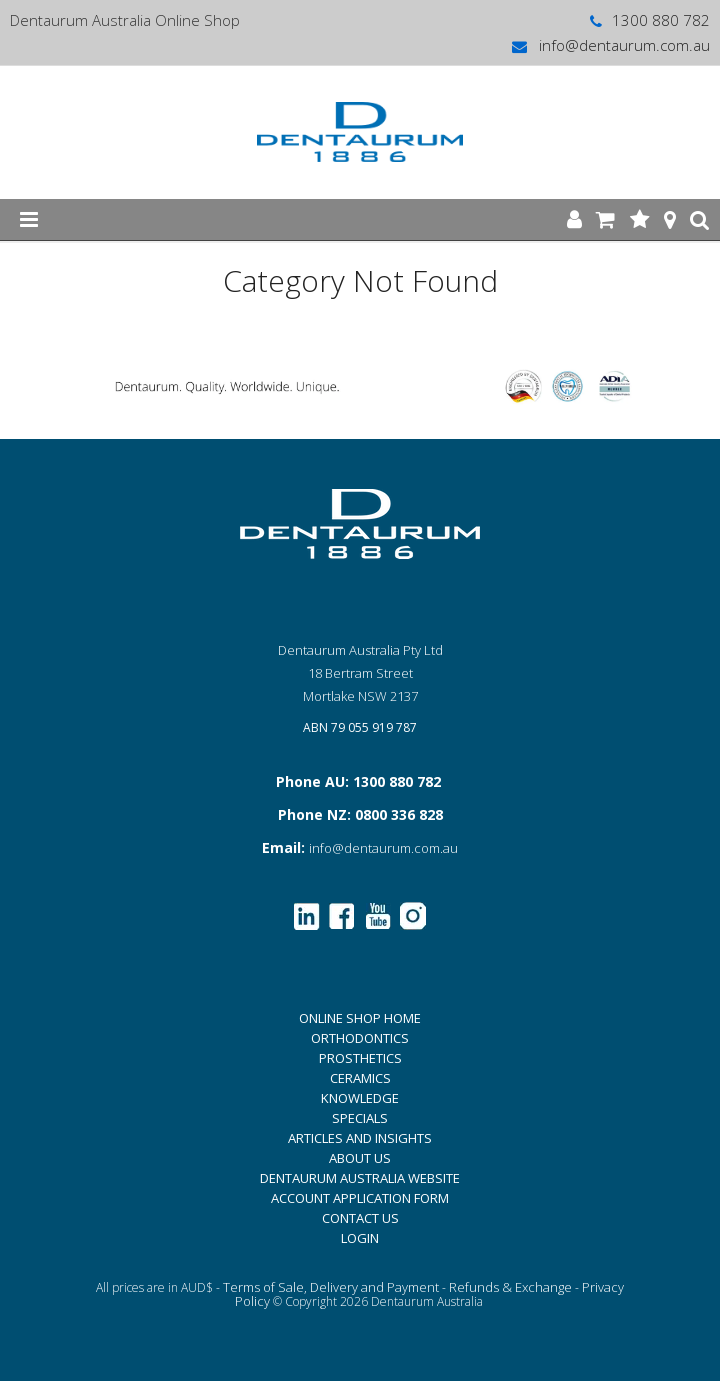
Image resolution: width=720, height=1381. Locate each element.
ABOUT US (360, 1158)
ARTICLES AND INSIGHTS (360, 1138)
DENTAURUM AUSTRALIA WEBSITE (360, 1178)
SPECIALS (360, 1118)
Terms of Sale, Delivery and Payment (331, 1287)
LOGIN (360, 1238)
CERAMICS (360, 1078)
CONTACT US (360, 1218)
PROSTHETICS (360, 1058)
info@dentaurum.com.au (610, 45)
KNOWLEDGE (360, 1098)
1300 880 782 (648, 20)
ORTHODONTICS (360, 1038)
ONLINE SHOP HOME (360, 1018)
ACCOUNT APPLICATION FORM (360, 1198)
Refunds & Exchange (510, 1287)
